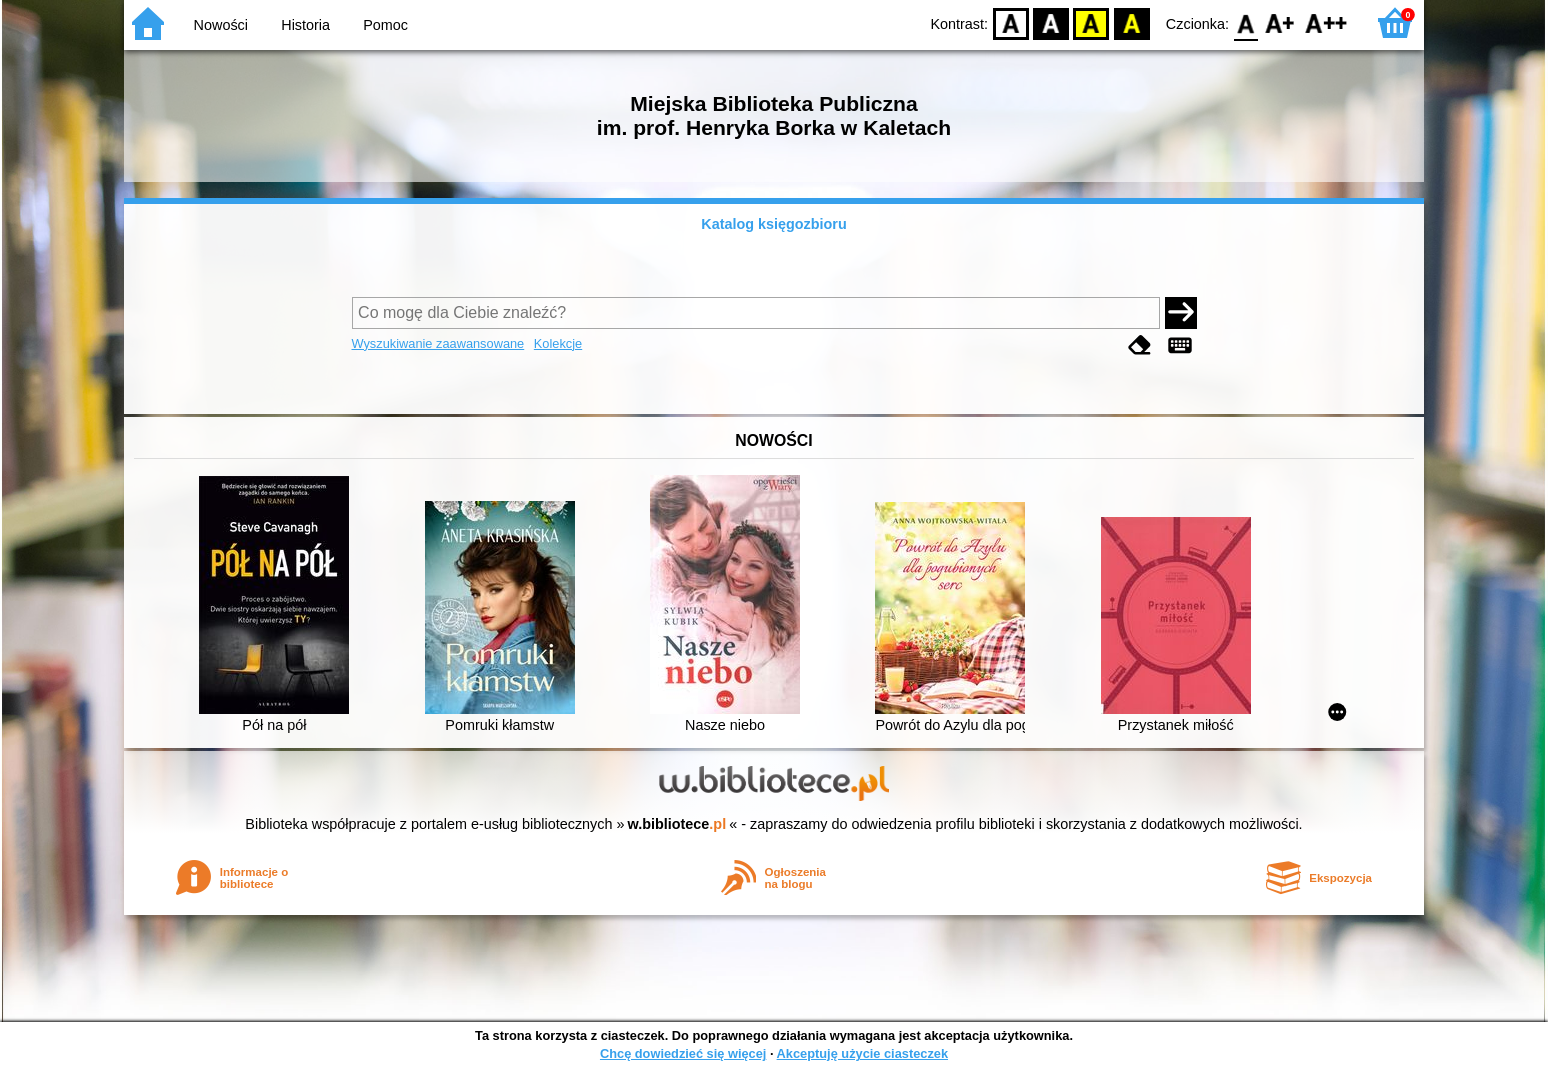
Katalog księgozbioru (774, 224)
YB (1091, 22)
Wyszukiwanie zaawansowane (438, 343)
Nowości (221, 25)
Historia (305, 25)
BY (1131, 22)
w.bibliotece (677, 824)
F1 (1280, 22)
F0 (1245, 22)
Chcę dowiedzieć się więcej (683, 1053)
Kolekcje (558, 343)
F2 (1326, 22)
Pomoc (385, 25)
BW (1051, 22)
